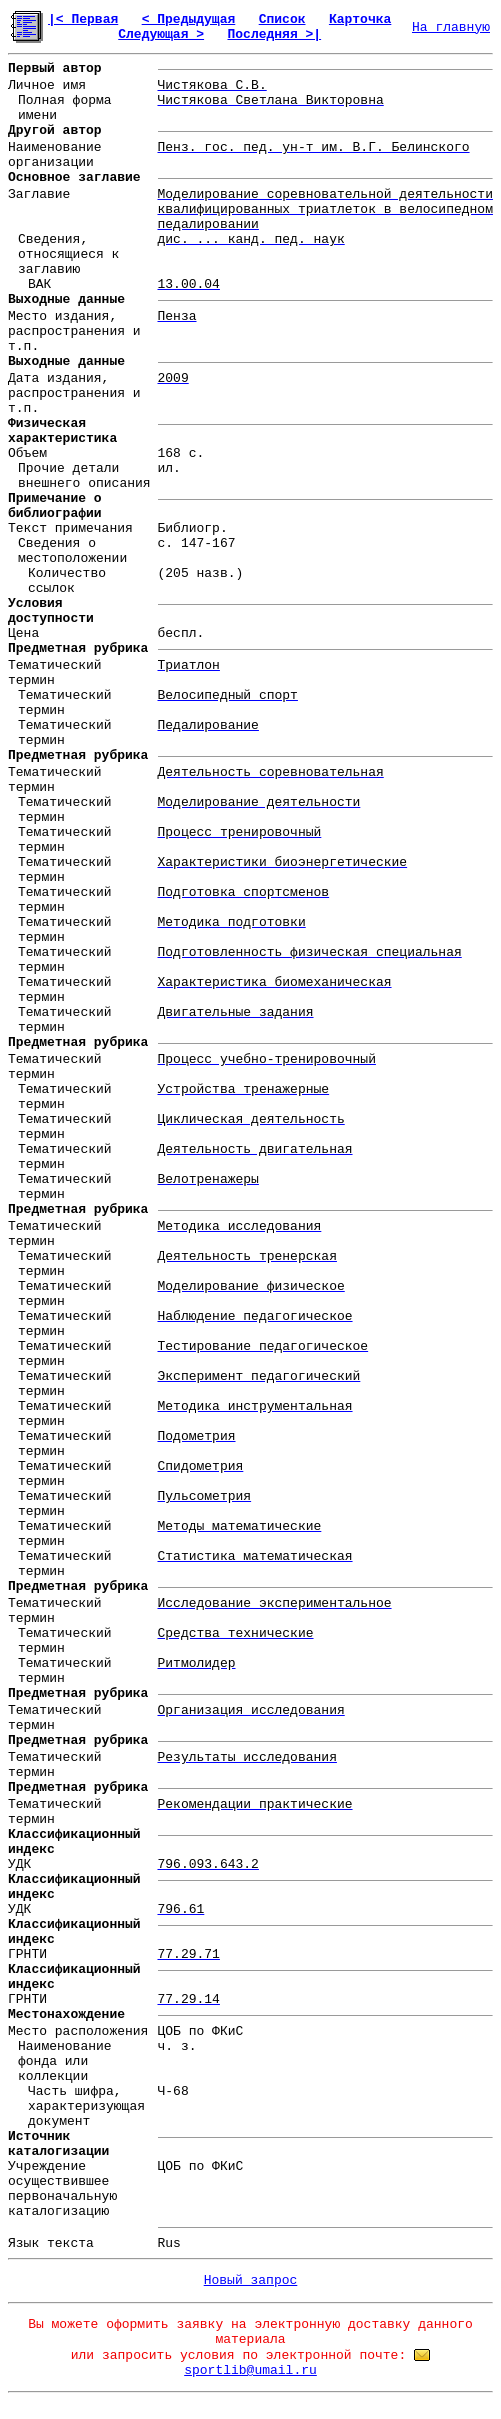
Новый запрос (251, 2280)
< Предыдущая (189, 19)
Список (282, 19)
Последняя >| (274, 34)
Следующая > (161, 34)
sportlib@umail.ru (250, 2370)
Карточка (360, 19)
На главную (451, 27)
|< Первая (83, 19)
